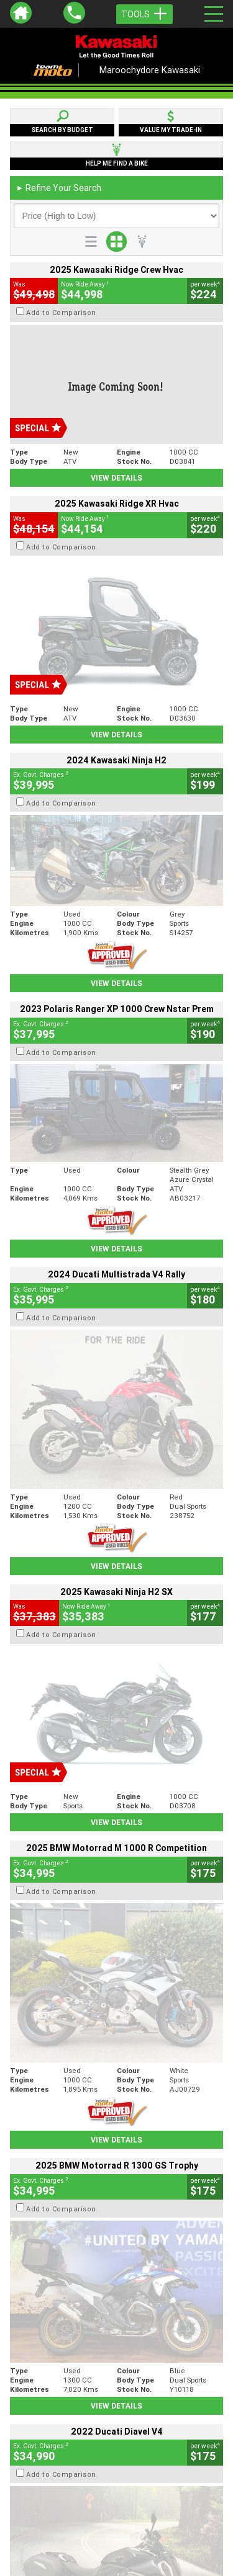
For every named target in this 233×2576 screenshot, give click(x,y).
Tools (144, 14)
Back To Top (116, 2252)
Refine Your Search (58, 187)
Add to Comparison (61, 312)
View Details (116, 477)
